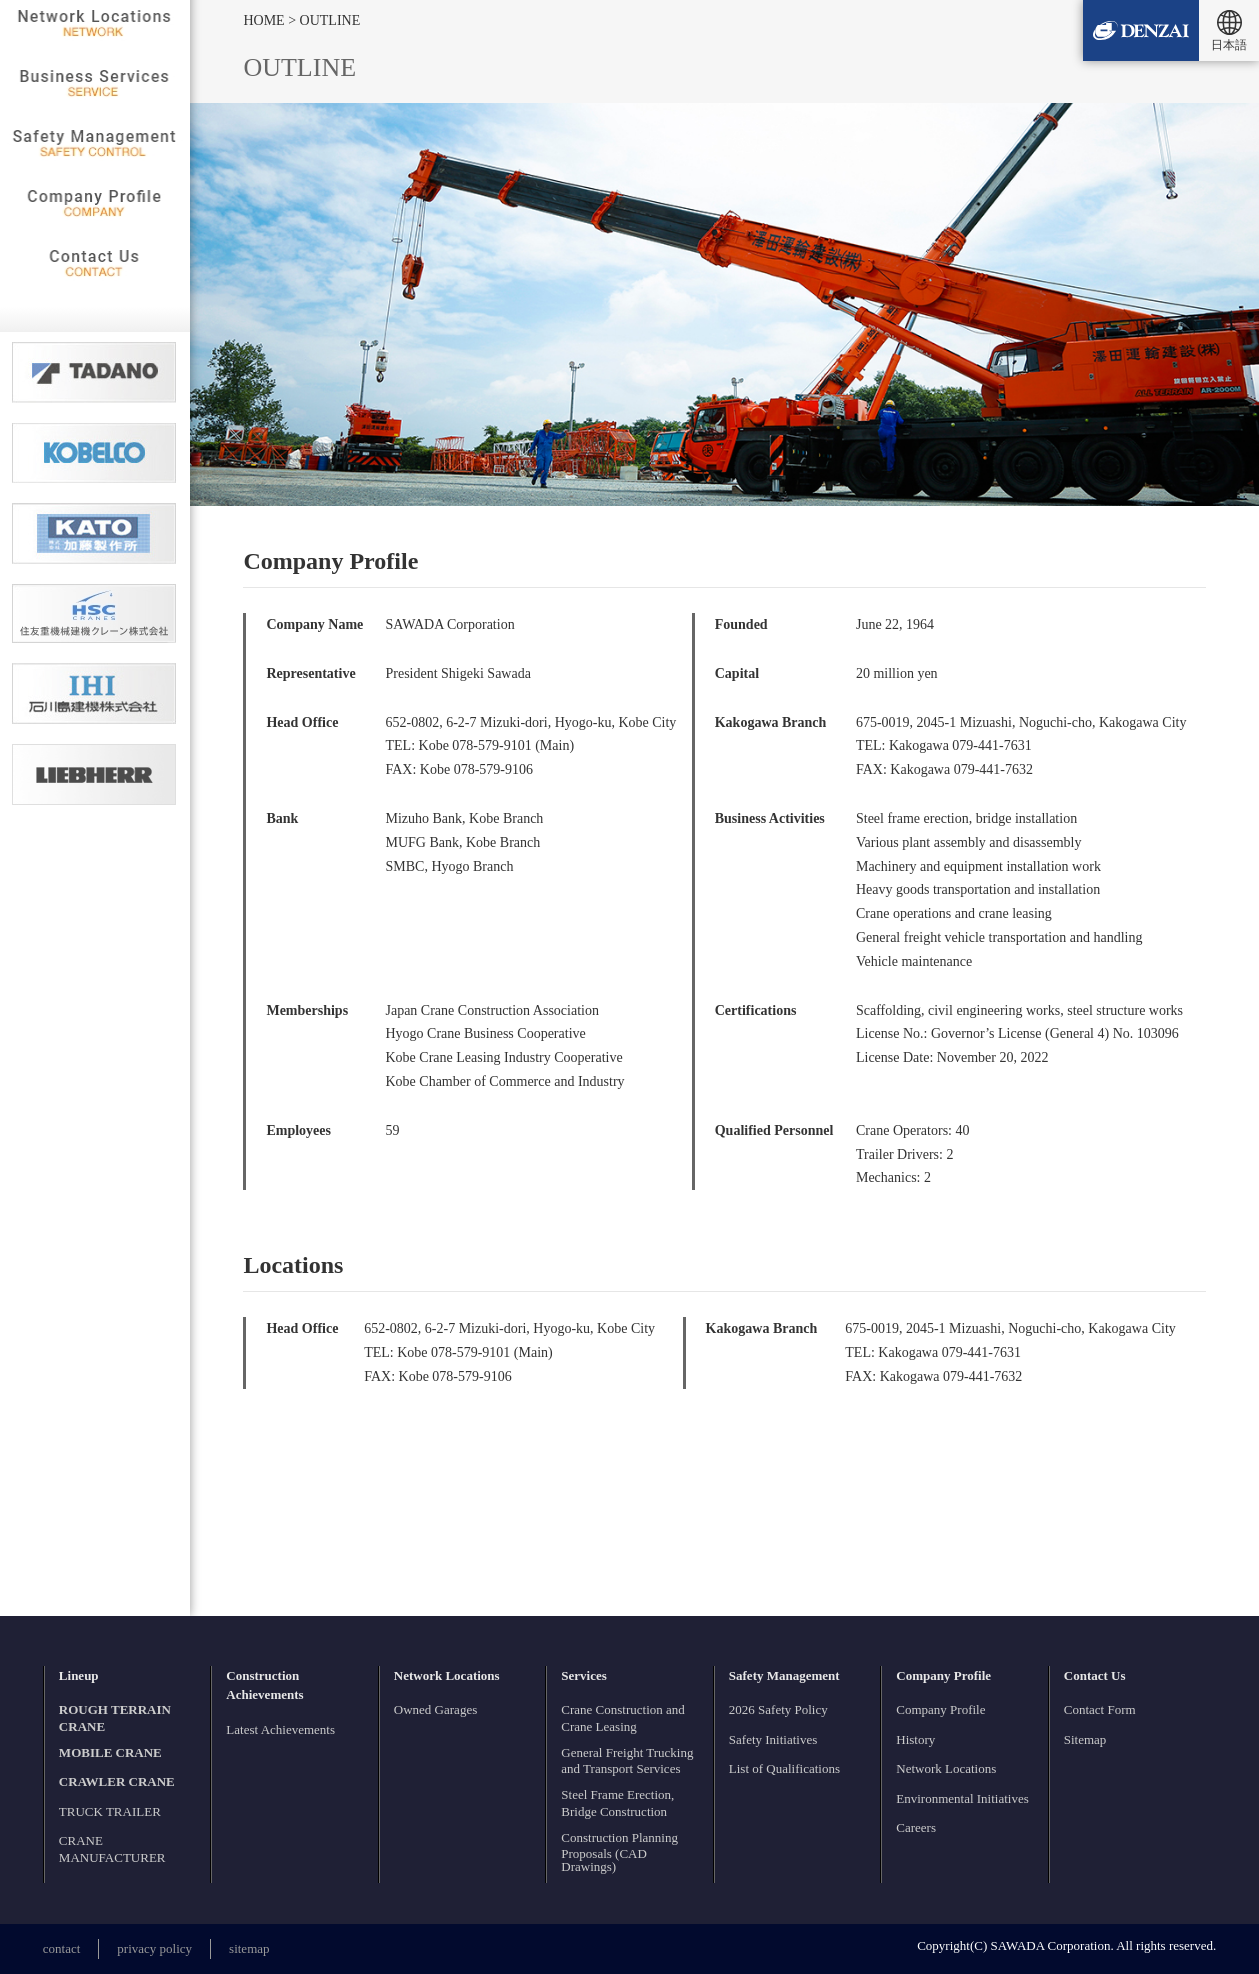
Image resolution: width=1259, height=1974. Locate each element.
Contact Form (1100, 1709)
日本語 (1229, 45)
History (915, 1739)
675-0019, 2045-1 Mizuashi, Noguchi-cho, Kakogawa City (1021, 722)
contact (62, 1948)
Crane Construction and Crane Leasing (622, 1718)
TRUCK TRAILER (110, 1811)
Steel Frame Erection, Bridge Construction (617, 1803)
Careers (916, 1827)
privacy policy (154, 1948)
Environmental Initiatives (962, 1798)
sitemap (249, 1948)
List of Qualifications (784, 1768)
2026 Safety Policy (778, 1709)
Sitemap (1085, 1739)
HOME (265, 20)
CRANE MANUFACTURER (112, 1849)
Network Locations (946, 1768)
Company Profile (940, 1709)
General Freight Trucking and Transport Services (627, 1761)
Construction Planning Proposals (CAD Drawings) (619, 1852)
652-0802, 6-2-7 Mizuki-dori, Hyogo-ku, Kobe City (530, 722)
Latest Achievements (280, 1729)
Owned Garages (435, 1709)
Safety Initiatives (773, 1739)
